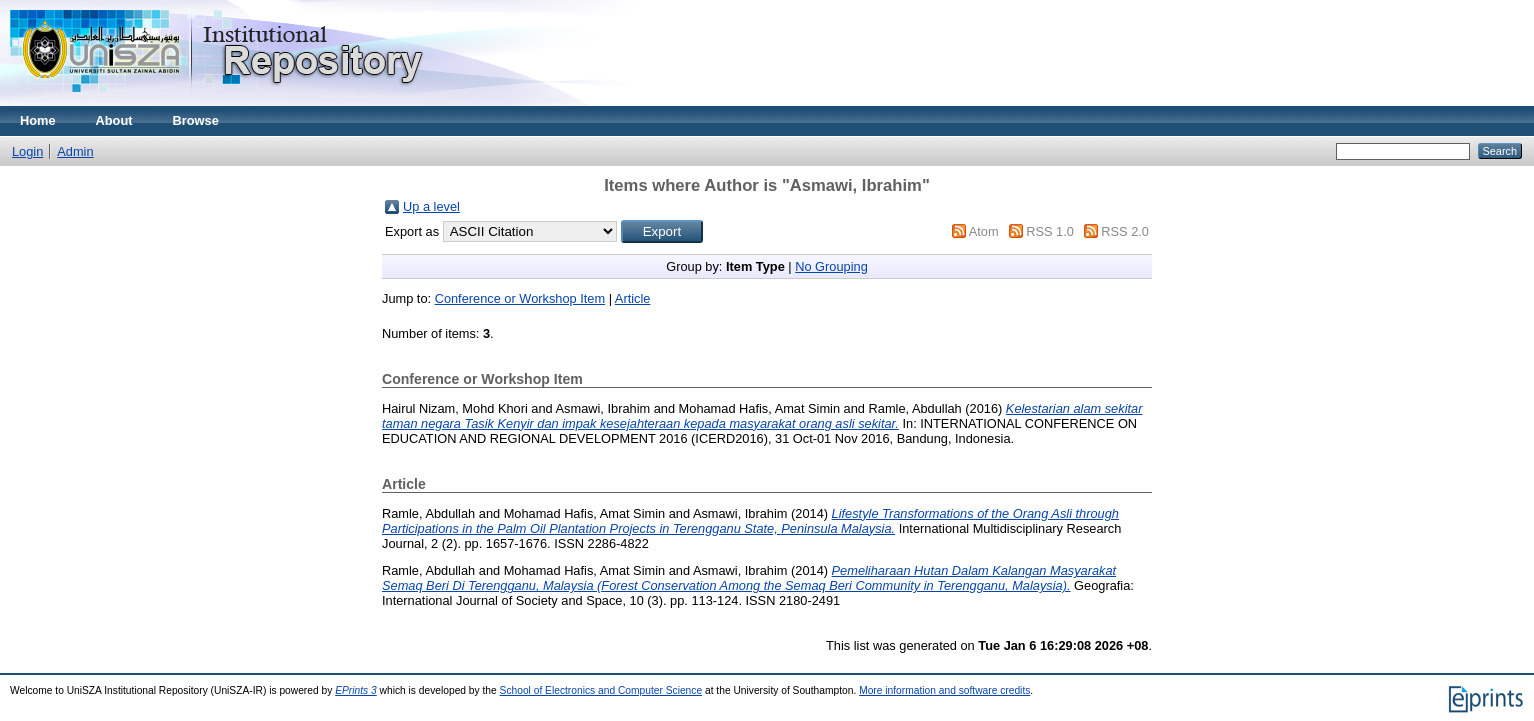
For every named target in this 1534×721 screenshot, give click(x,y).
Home (38, 120)
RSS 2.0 (1125, 231)
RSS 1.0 (1050, 231)
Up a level (431, 206)
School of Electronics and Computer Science (601, 690)
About (114, 120)
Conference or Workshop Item (520, 298)
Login (27, 151)
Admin (75, 151)
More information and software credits (944, 690)
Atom (984, 231)
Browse (196, 120)
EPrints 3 (356, 690)
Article (633, 298)
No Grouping (831, 266)
